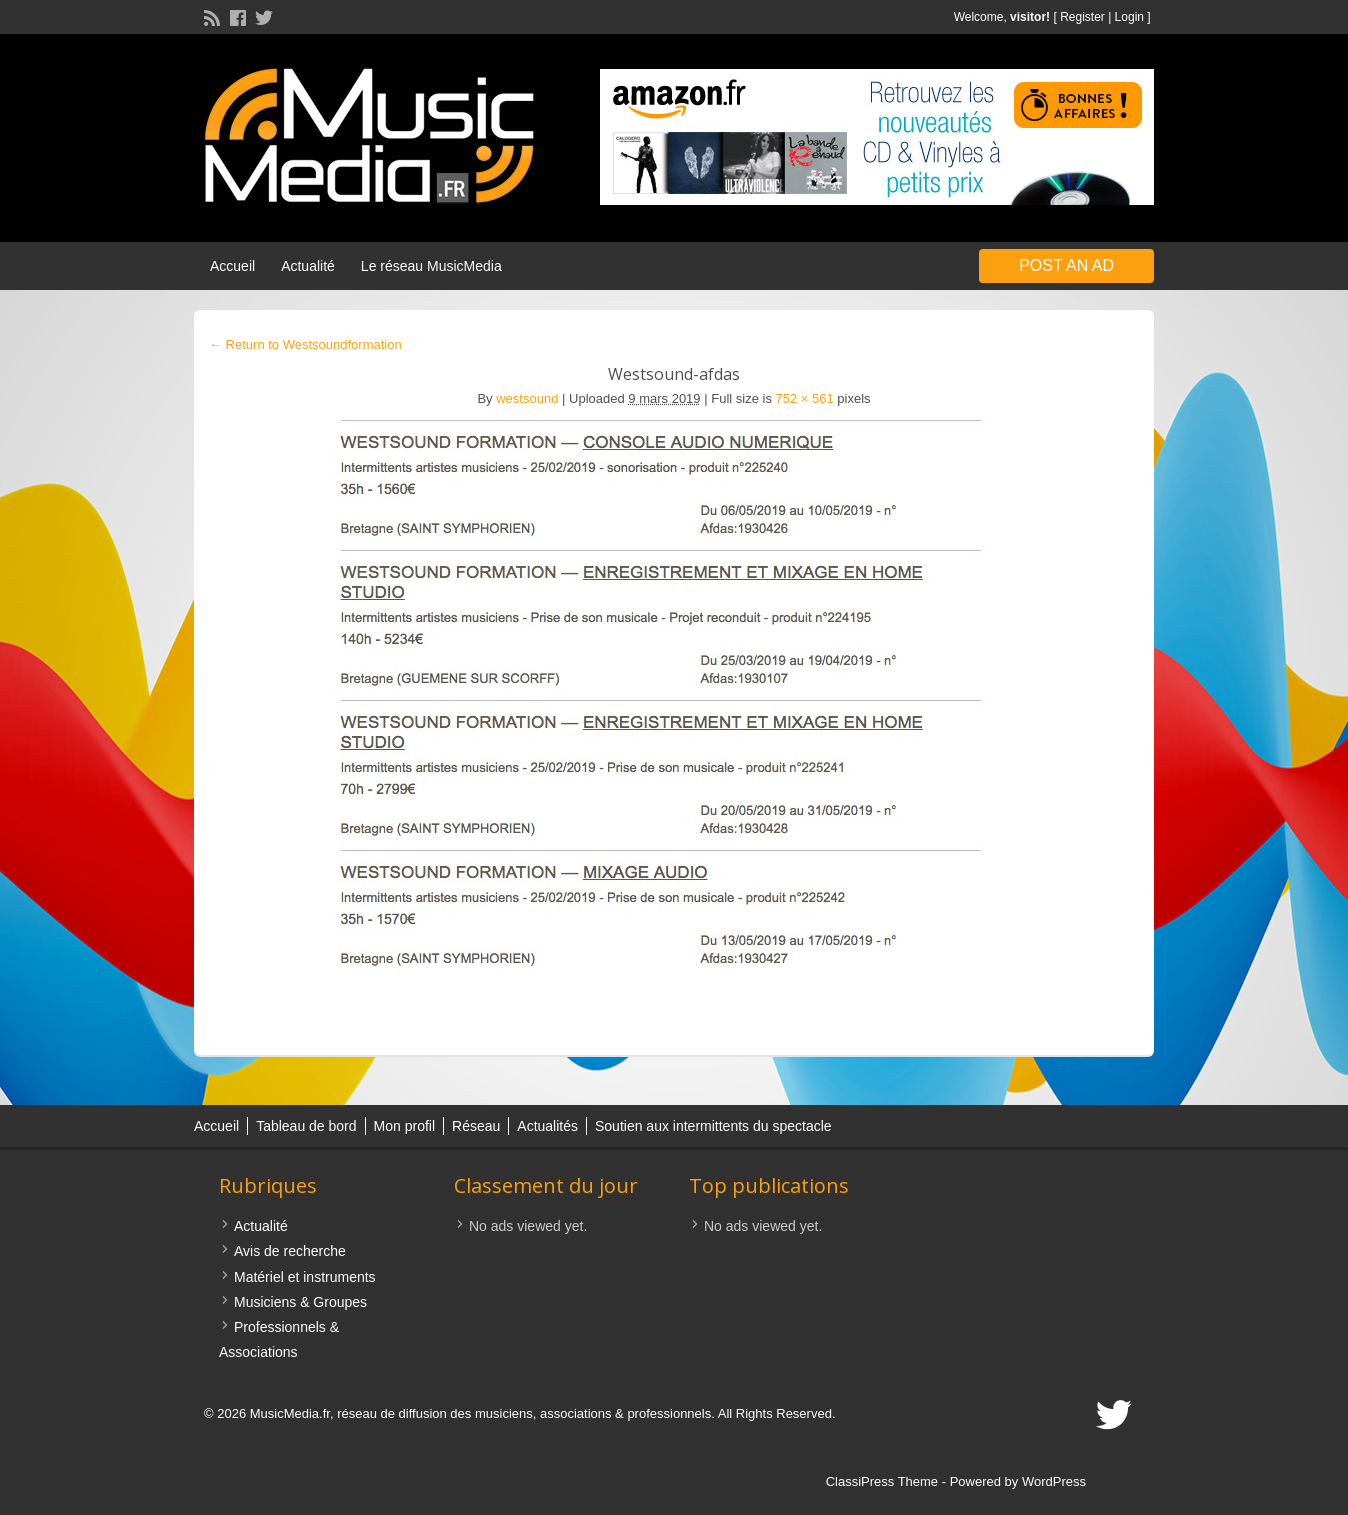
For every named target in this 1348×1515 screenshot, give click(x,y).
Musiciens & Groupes (300, 1302)
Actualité (308, 266)
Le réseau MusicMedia (431, 266)
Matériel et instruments (305, 1277)
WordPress (1054, 1481)
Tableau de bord (306, 1126)
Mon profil (404, 1126)
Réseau (476, 1126)
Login (1129, 17)
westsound (527, 398)
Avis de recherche (290, 1251)
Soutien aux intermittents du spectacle (713, 1126)
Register (1082, 17)
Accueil (232, 266)
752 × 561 (805, 398)
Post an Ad (1066, 265)
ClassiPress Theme (882, 1481)
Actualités (547, 1126)
